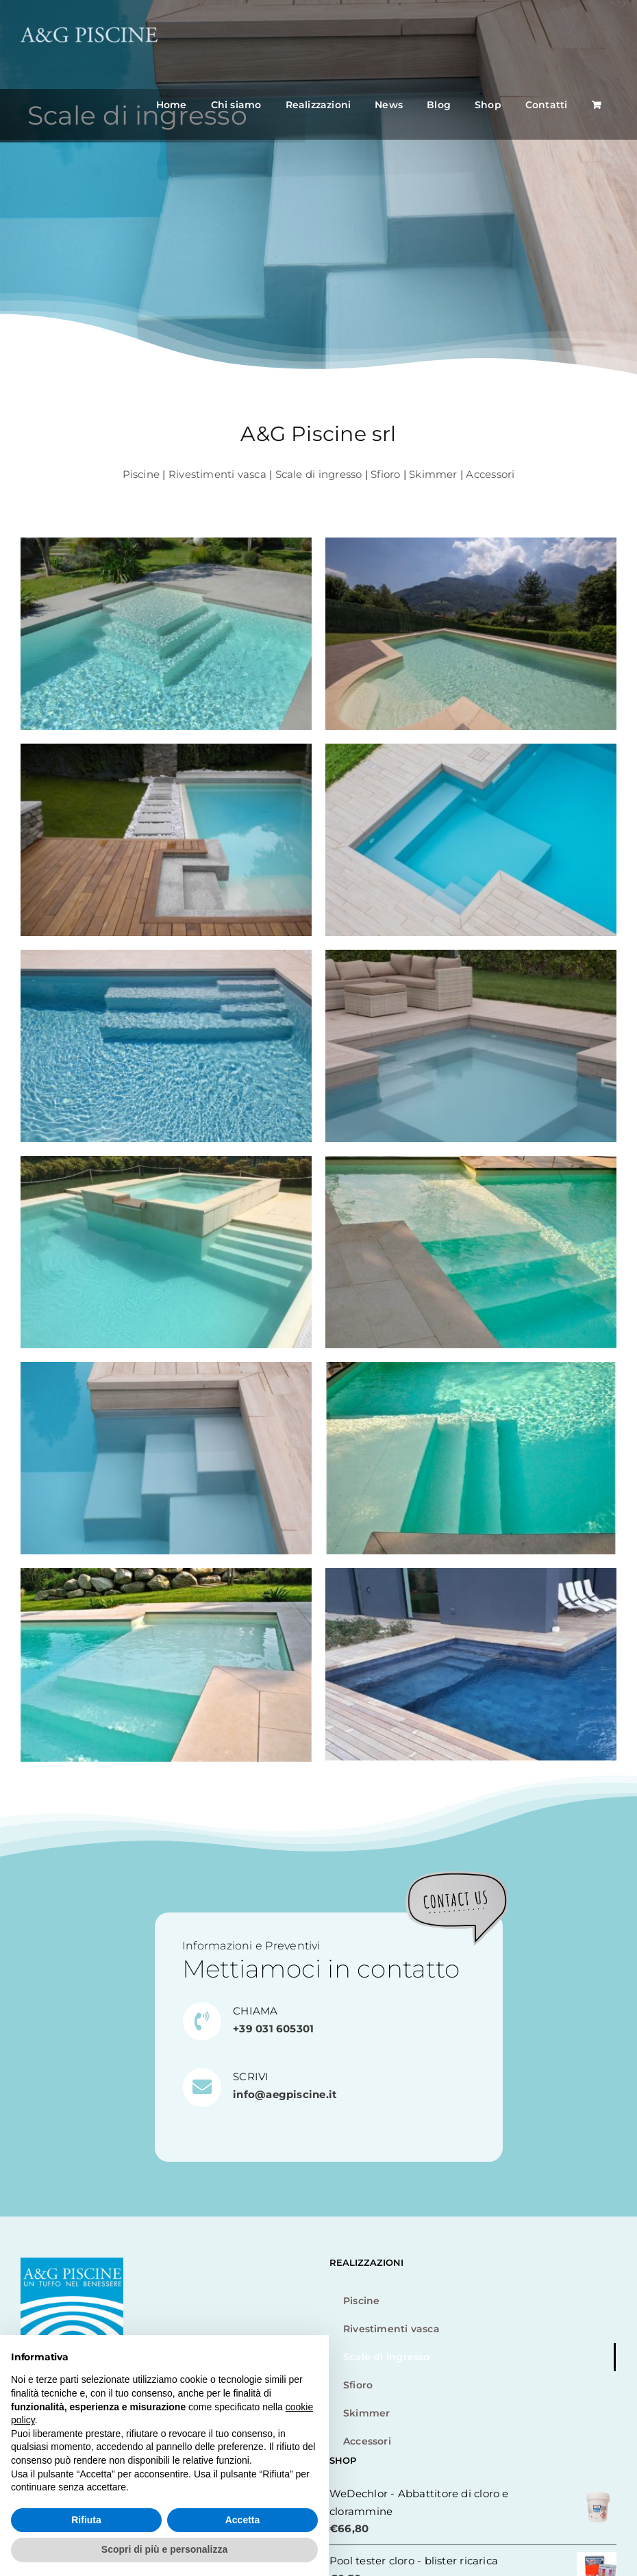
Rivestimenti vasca (217, 474)
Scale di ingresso (318, 474)
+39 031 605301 (273, 2028)
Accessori (490, 474)
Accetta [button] (242, 2519)
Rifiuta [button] (86, 2519)
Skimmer (433, 474)
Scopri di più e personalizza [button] (164, 2549)
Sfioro (385, 474)
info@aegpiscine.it (285, 2094)
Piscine (141, 474)
